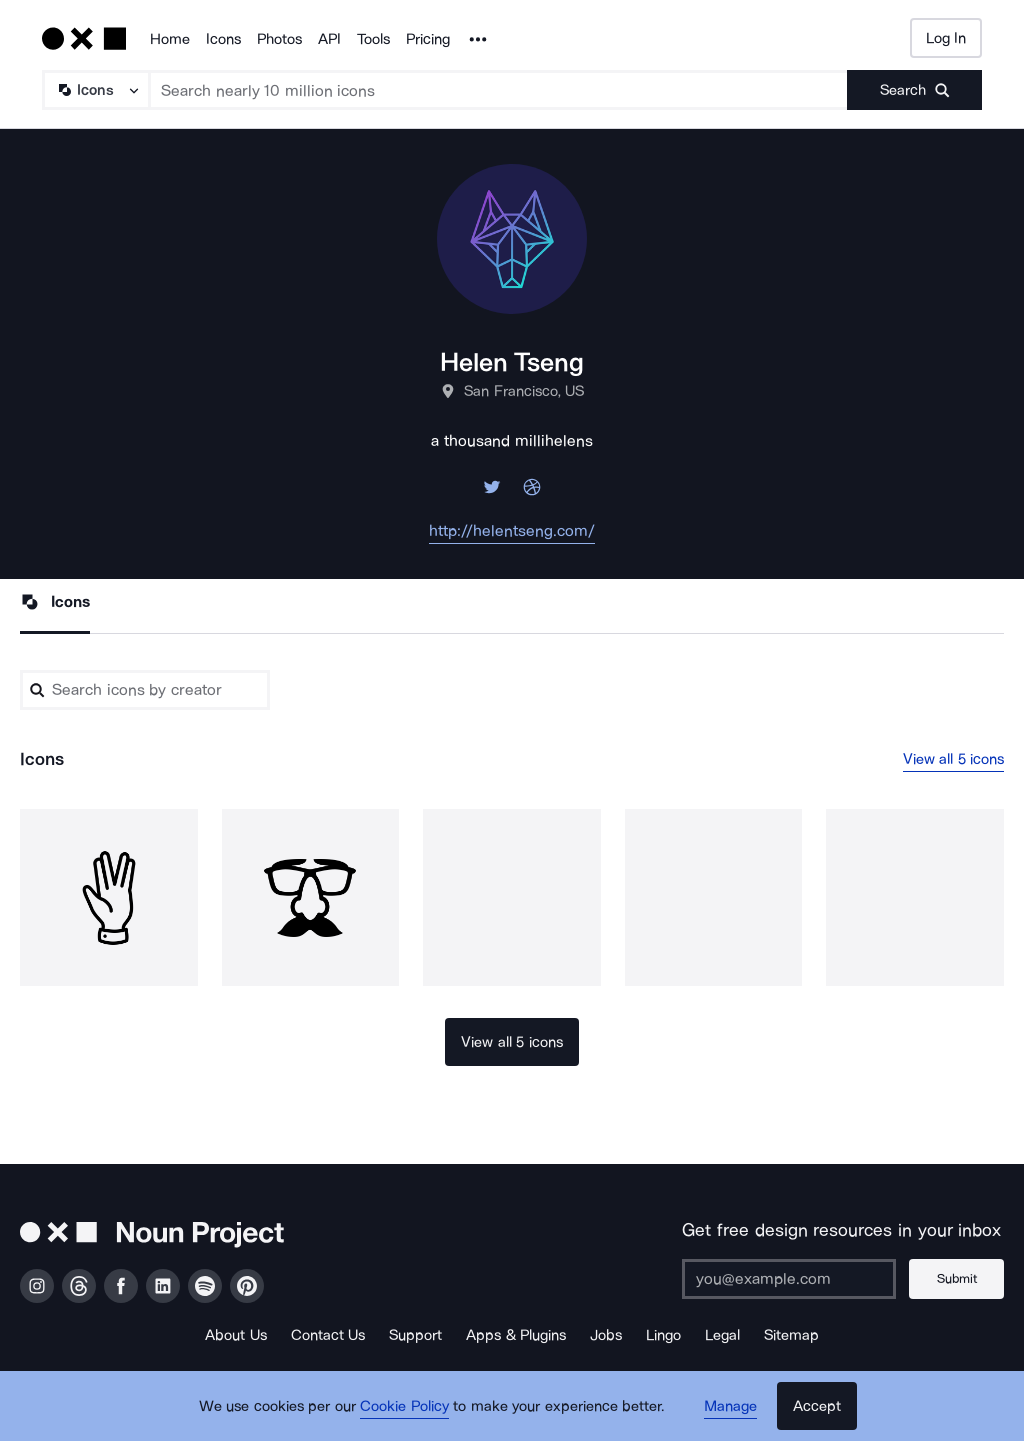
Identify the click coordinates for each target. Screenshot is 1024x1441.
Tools (373, 39)
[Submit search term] (914, 90)
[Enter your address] (789, 1279)
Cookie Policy (404, 1406)
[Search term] (499, 90)
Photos (279, 39)
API (329, 39)
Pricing (428, 39)
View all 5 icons (954, 759)
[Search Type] (95, 90)
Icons (223, 39)
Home (170, 39)
